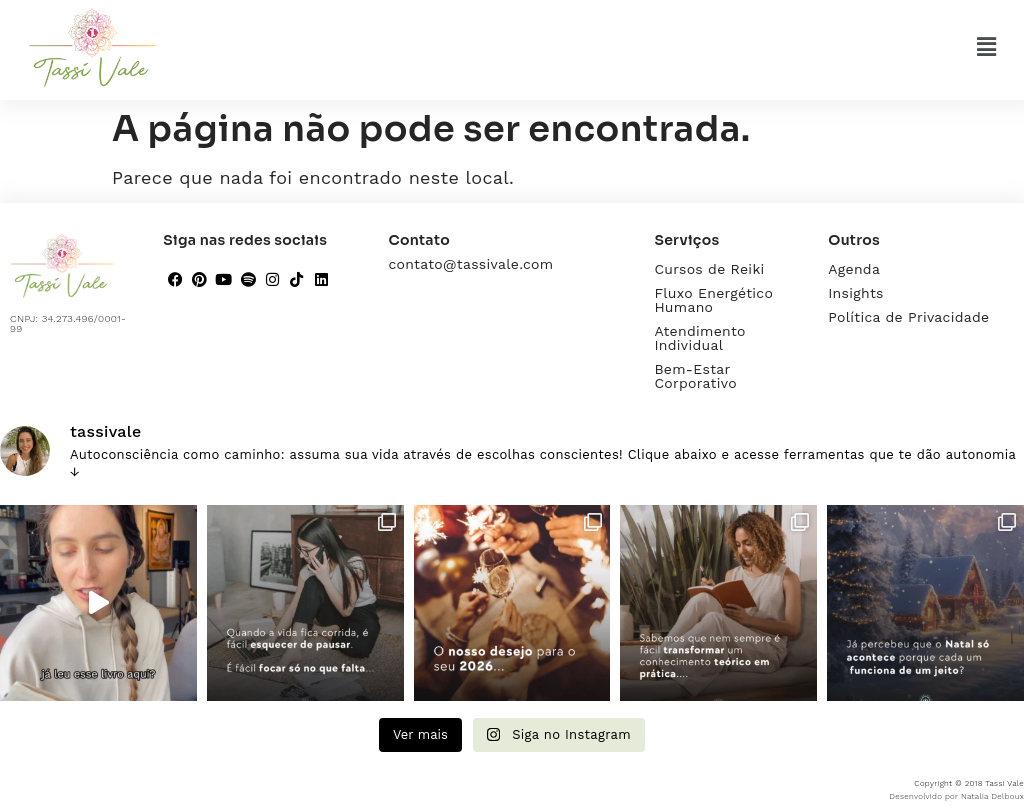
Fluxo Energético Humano (713, 300)
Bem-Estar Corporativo (695, 376)
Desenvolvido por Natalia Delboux (956, 796)
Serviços (686, 240)
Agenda (854, 269)
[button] (986, 47)
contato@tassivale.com (470, 264)
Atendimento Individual (699, 338)
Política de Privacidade (908, 317)
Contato (419, 240)
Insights (856, 293)
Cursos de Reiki (709, 269)
